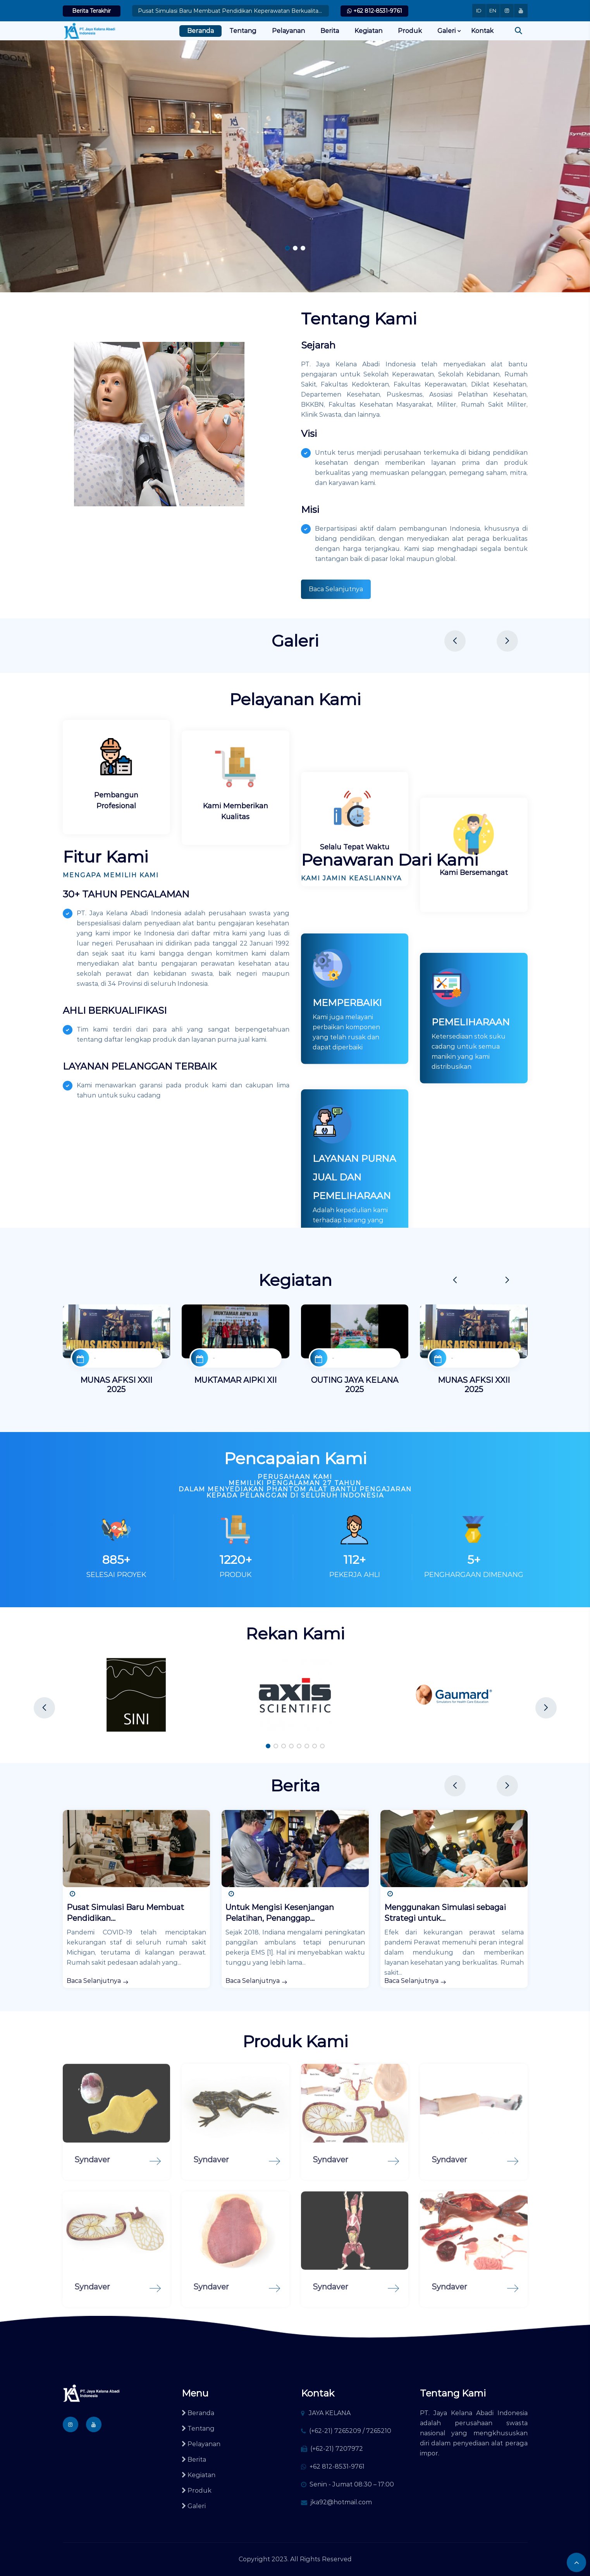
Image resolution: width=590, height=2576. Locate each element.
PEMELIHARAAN (471, 1115)
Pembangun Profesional (116, 800)
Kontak (482, 31)
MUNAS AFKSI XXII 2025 (116, 1384)
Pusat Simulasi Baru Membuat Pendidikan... (125, 1913)
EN (492, 10)
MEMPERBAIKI (347, 1095)
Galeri (446, 31)
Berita (329, 31)
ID (479, 10)
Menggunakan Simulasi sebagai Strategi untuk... (445, 1913)
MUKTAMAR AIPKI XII (235, 1380)
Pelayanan (288, 31)
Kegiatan (368, 31)
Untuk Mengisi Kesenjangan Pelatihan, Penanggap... (279, 1913)
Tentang (242, 31)
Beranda (200, 31)
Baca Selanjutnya (336, 589)
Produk (410, 31)
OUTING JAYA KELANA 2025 (354, 1384)
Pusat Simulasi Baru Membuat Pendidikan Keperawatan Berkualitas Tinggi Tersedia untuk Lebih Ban (230, 10)
